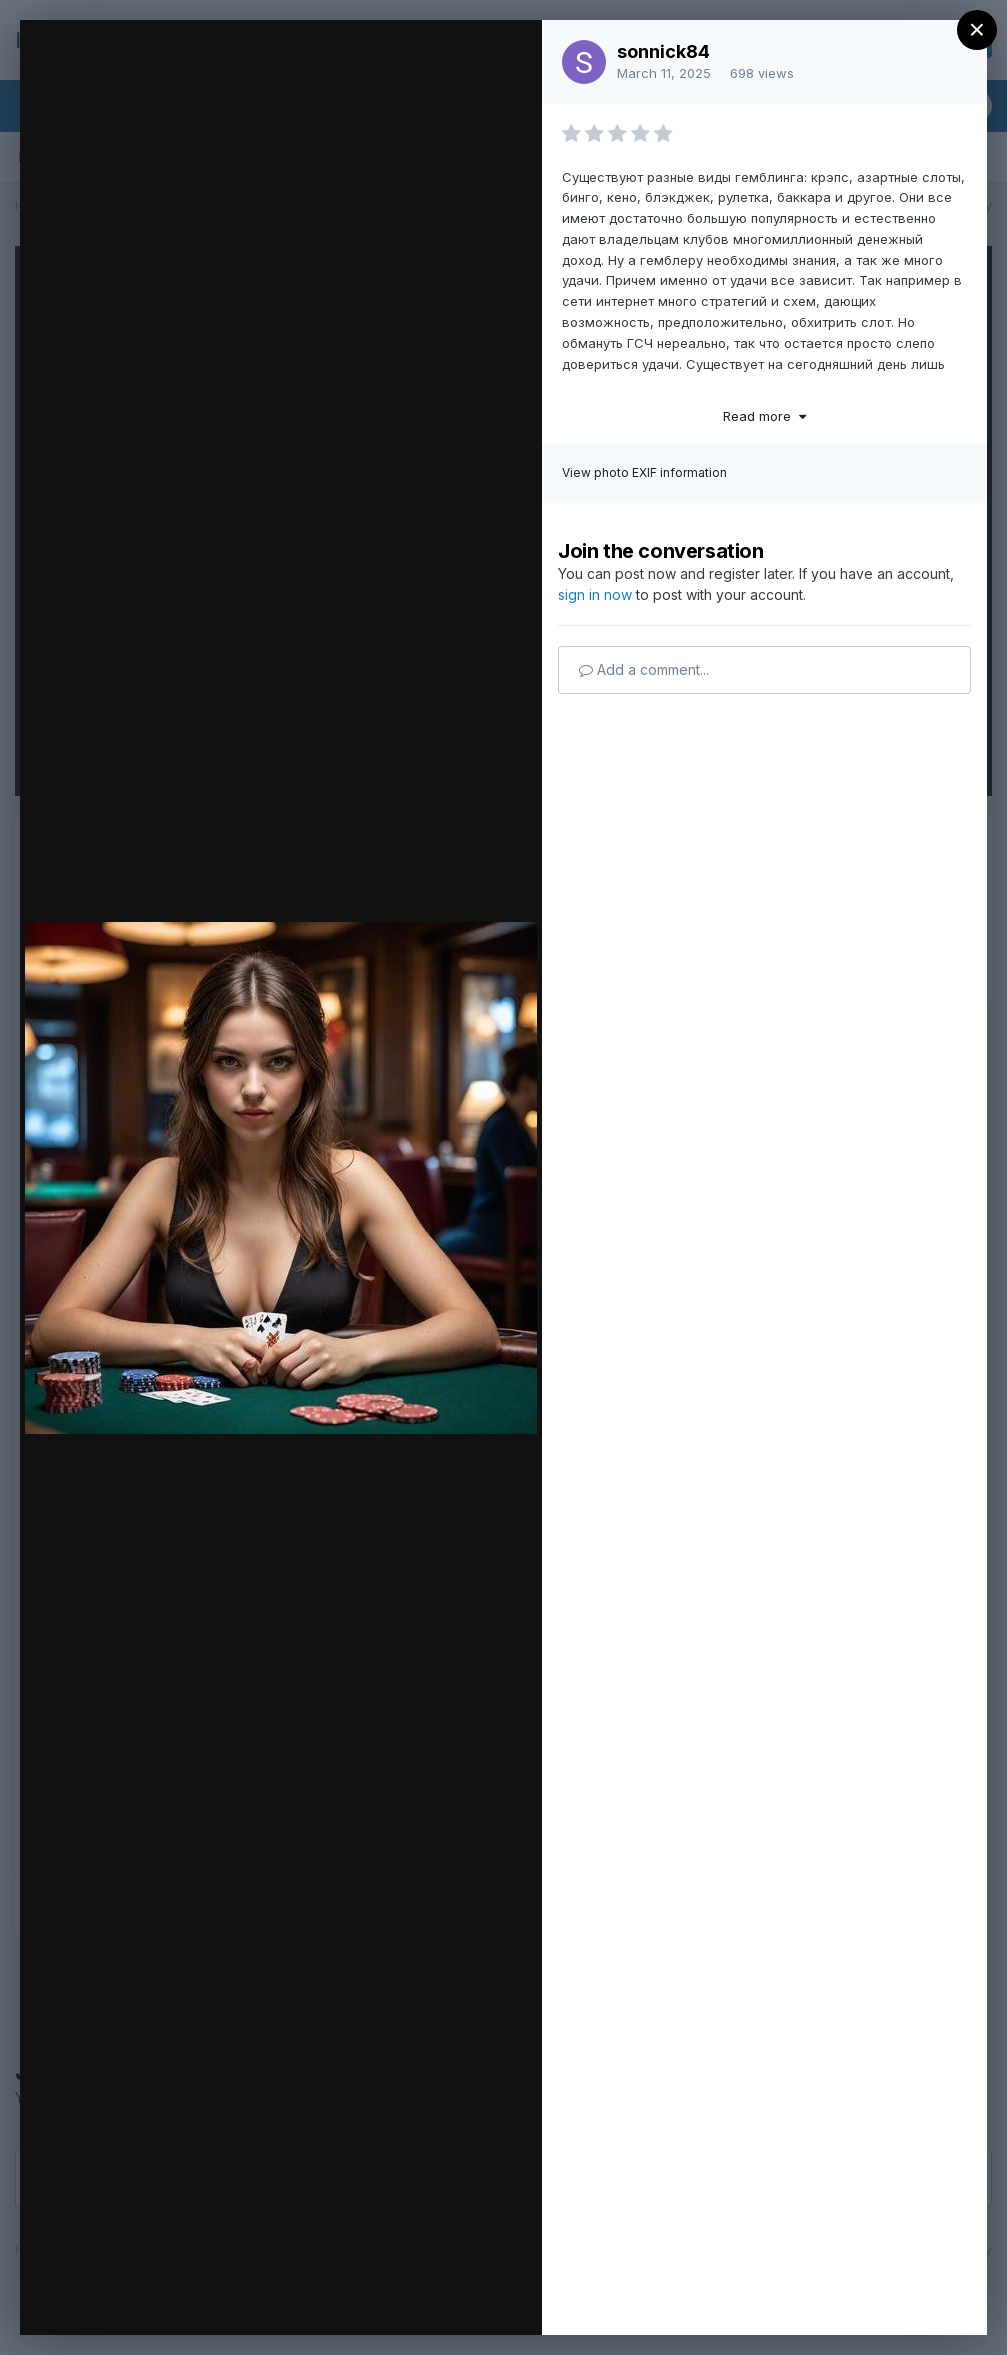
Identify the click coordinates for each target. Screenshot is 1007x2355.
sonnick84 (663, 51)
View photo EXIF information (644, 472)
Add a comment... (644, 669)
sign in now (595, 594)
